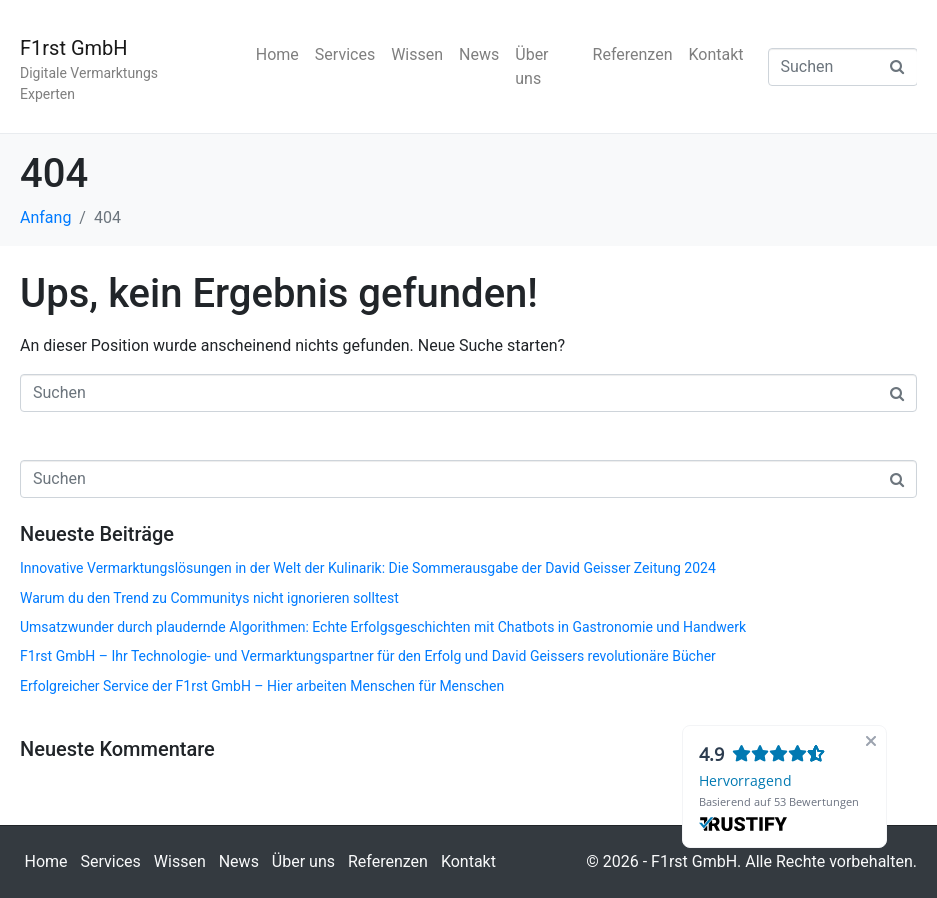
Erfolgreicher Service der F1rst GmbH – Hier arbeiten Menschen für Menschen (262, 686)
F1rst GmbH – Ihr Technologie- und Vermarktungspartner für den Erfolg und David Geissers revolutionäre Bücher (368, 656)
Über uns (531, 66)
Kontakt (715, 54)
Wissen (417, 54)
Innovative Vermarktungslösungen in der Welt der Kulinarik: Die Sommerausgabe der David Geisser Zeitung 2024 (368, 568)
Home (277, 54)
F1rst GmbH (74, 48)
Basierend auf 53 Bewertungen (779, 801)
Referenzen (633, 54)
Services (345, 54)
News (479, 54)
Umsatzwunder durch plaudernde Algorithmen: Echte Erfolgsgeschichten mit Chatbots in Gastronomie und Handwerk (383, 627)
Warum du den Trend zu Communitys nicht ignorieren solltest (209, 598)
